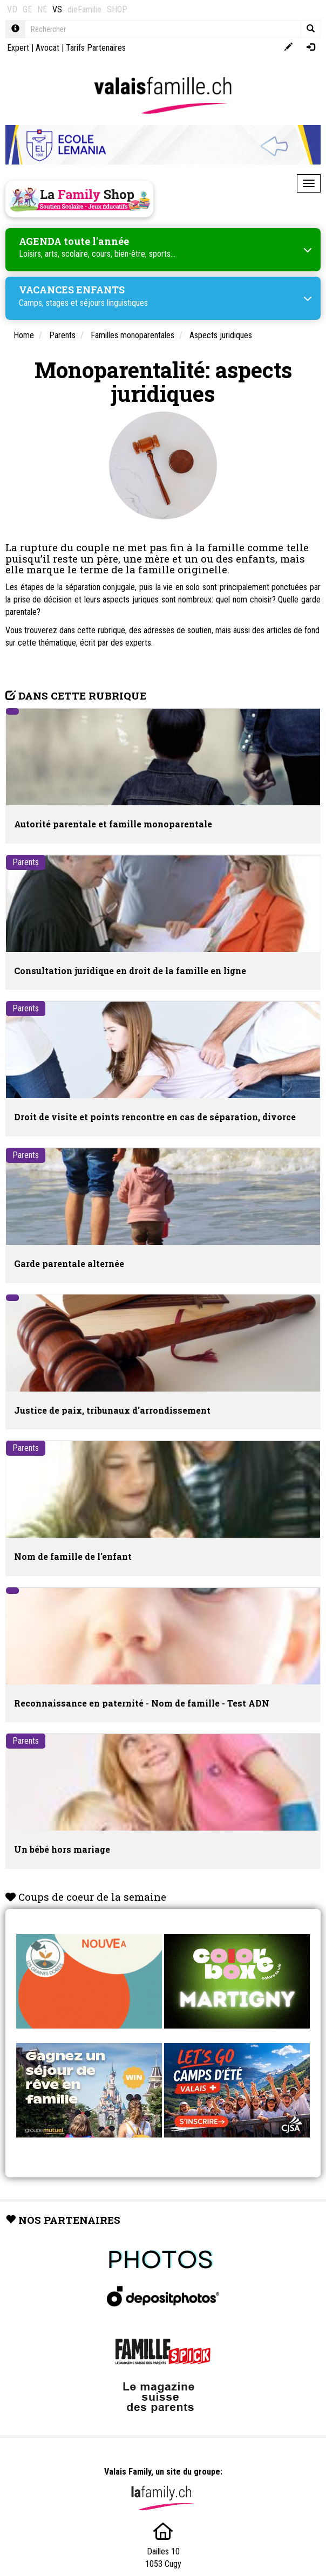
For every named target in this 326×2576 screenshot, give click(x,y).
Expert (18, 48)
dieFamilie (84, 9)
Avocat (47, 48)
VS (57, 9)
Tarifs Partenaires (96, 48)
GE (27, 9)
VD (12, 9)
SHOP (117, 9)
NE (42, 9)
